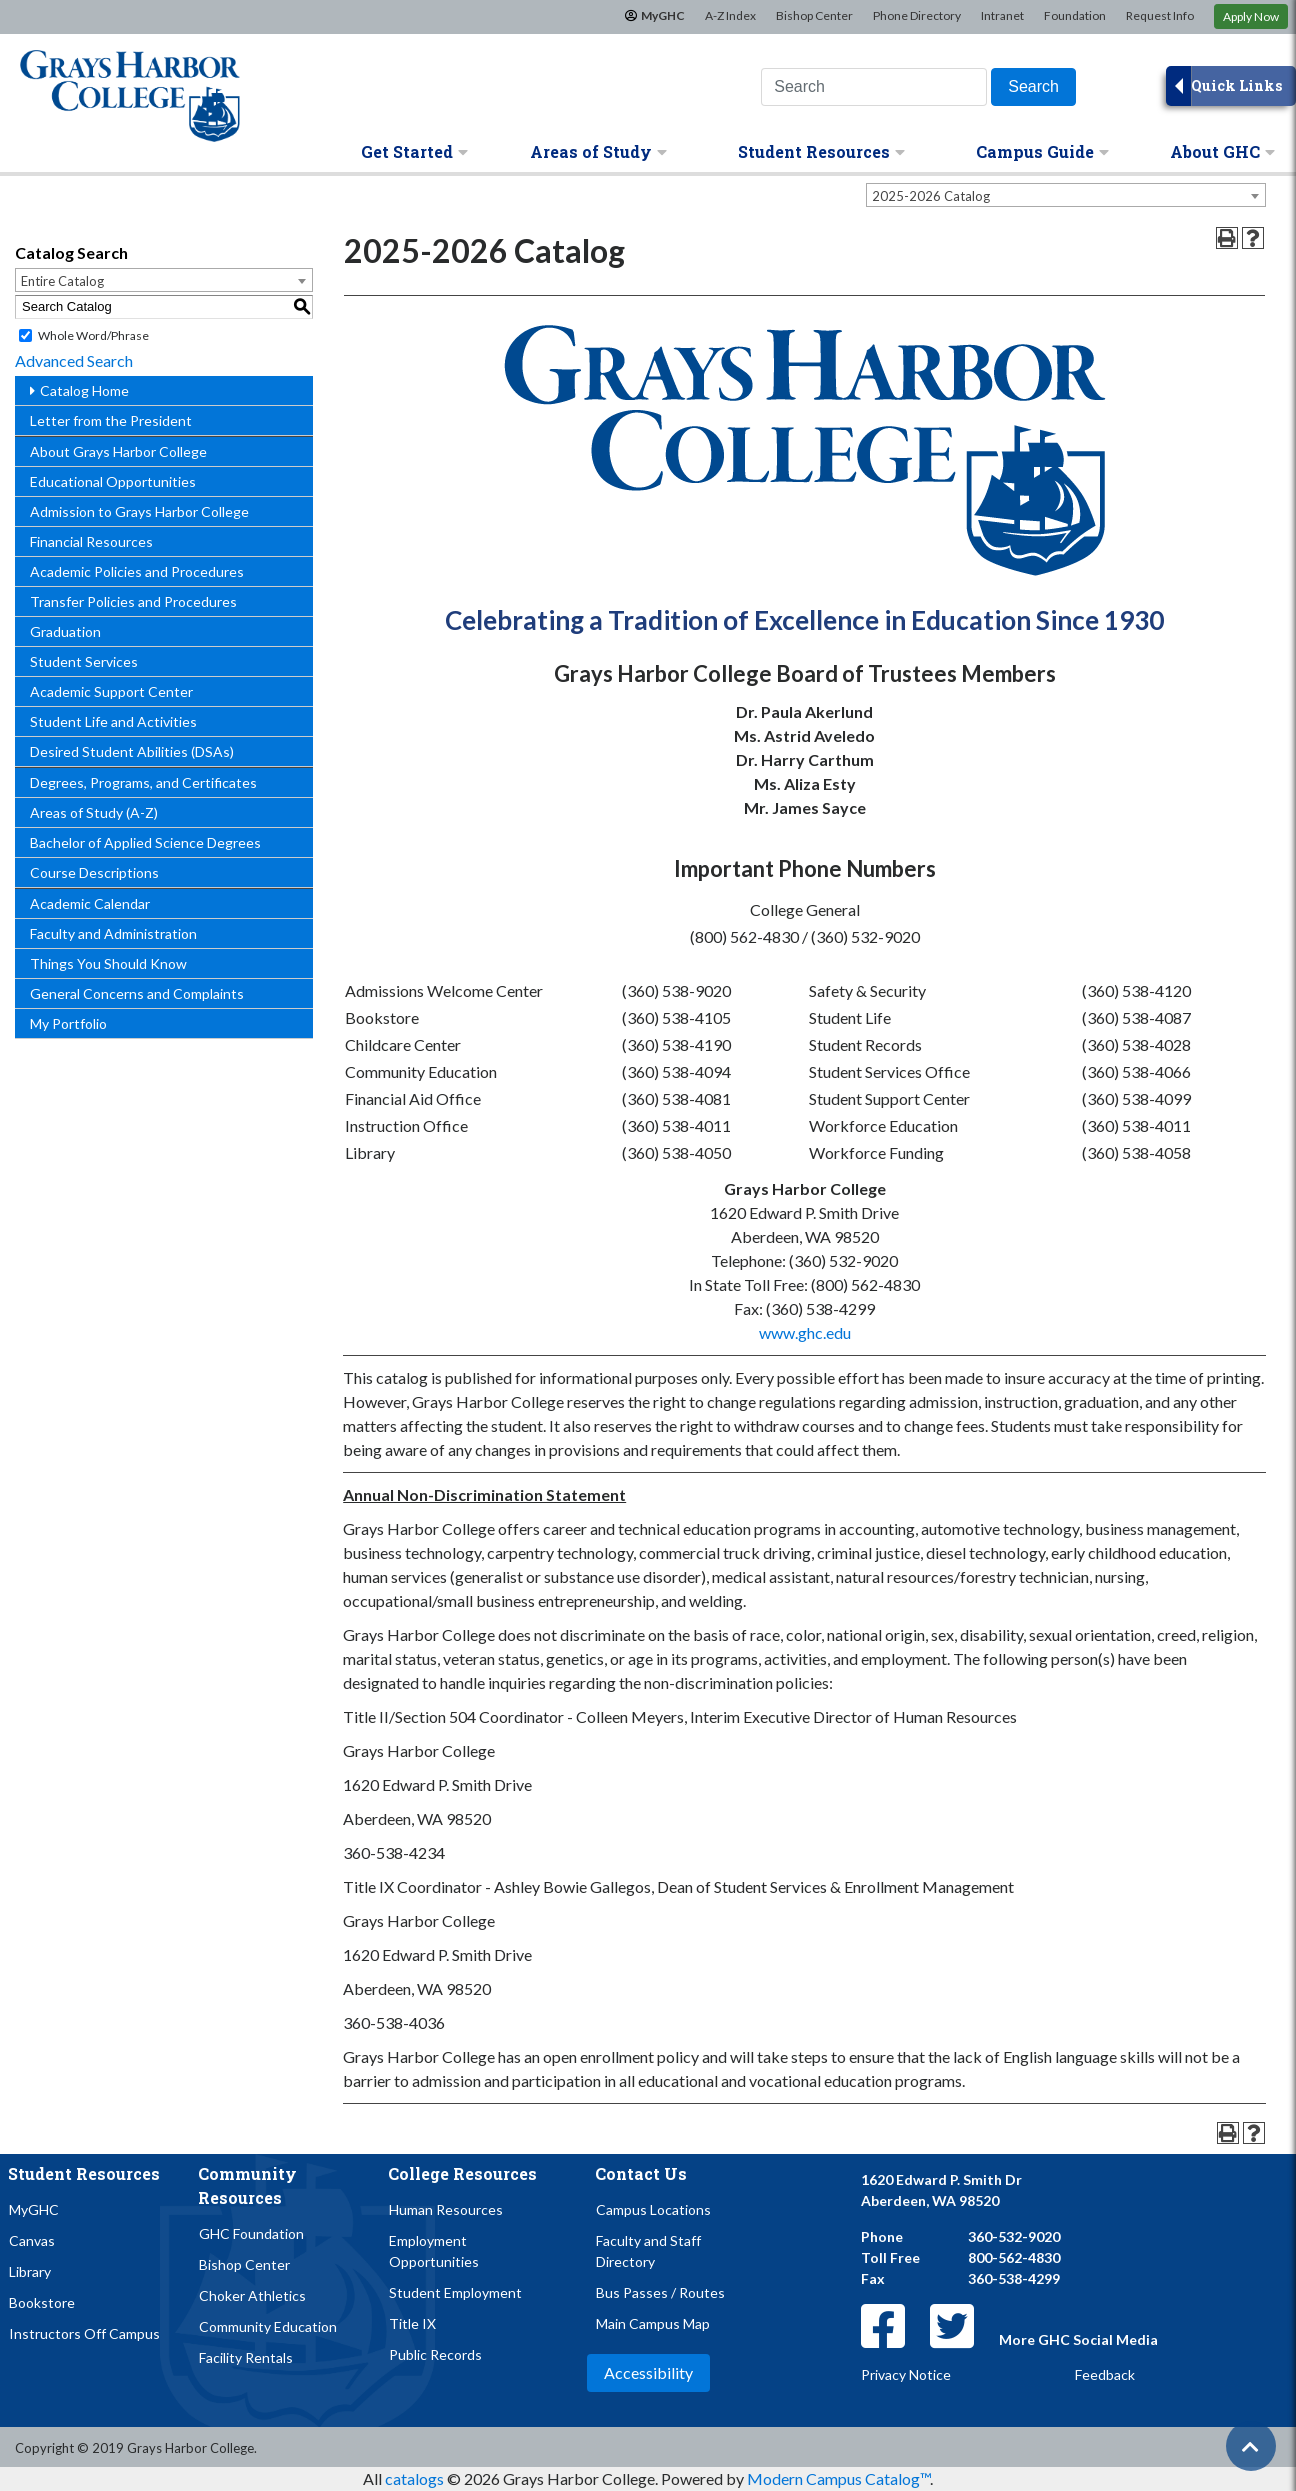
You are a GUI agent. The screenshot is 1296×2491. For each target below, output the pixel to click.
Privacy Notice (906, 2374)
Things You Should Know (108, 963)
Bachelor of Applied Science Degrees (145, 842)
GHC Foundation (251, 2233)
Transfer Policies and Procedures (133, 601)
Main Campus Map (653, 2323)
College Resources (462, 2173)
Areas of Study (598, 151)
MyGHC (663, 15)
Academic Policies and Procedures (137, 571)
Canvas (32, 2240)
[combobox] (1066, 195)
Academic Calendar (90, 903)
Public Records (435, 2354)
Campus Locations (653, 2209)
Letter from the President (111, 420)
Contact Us (641, 2173)
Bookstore (42, 2302)
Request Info (1160, 15)
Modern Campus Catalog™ (838, 2478)
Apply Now (1251, 16)
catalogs (414, 2478)
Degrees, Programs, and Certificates (143, 782)
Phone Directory (917, 15)
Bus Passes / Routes (660, 2292)
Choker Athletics (252, 2295)
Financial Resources (91, 541)
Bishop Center (814, 15)
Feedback (1105, 2374)
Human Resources (446, 2209)
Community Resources (247, 2185)
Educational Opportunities (113, 481)
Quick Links (1236, 85)
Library (30, 2271)
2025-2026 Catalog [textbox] (931, 196)
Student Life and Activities (113, 721)
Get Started (414, 151)
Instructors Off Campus (84, 2333)
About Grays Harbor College (118, 451)
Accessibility (648, 2372)
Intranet (1002, 15)
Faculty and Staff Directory (648, 2251)
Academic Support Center (111, 691)
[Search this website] (874, 87)
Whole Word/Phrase (93, 335)
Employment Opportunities (434, 2251)
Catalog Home (84, 390)
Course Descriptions (94, 872)
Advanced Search (74, 360)
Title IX (412, 2323)
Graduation (65, 631)
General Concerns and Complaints (137, 993)
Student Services (84, 661)
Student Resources (821, 151)
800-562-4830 (1014, 2257)
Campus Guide (1042, 151)
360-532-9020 (1014, 2236)
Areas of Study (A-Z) (94, 812)
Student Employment (455, 2292)
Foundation (1075, 15)
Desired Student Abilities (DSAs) (132, 751)
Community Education (268, 2326)
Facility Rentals (246, 2357)
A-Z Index (730, 15)
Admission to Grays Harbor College (139, 511)
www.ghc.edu (805, 1332)
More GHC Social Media (1078, 2339)
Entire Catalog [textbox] (62, 281)
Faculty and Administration (113, 933)
